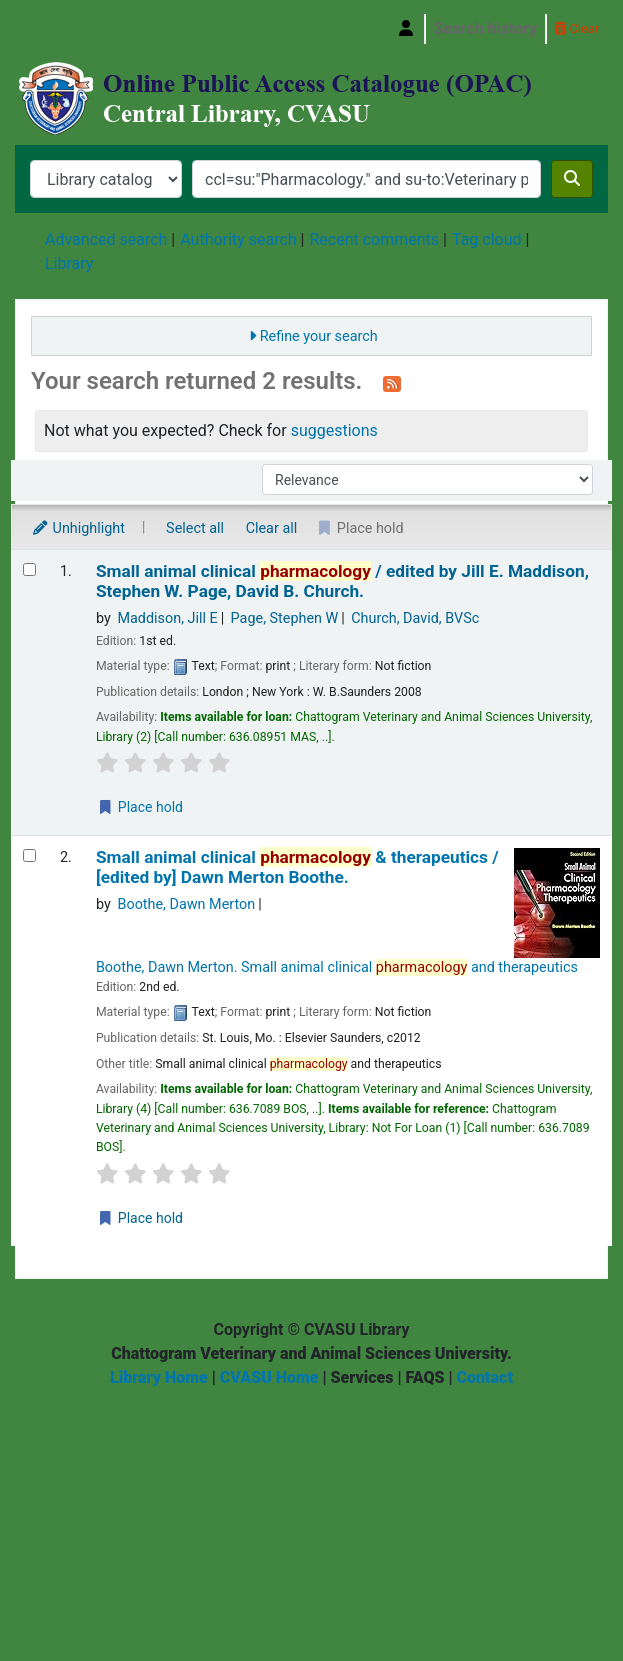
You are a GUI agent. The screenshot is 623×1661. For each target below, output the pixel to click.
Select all (195, 528)
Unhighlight (78, 528)
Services (362, 1377)
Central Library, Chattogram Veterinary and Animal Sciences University (37, 29)
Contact (485, 1377)
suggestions (334, 430)
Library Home (159, 1377)
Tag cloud (487, 239)
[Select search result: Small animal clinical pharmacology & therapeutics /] (29, 855)
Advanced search (106, 239)
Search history (486, 28)
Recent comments (374, 239)
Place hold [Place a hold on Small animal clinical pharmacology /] (140, 807)
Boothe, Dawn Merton (186, 904)
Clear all (272, 528)
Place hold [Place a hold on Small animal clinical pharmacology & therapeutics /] (140, 1218)
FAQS (424, 1377)
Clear (577, 28)
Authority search (238, 239)
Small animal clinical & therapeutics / (297, 867)
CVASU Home (269, 1377)
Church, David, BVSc (415, 618)
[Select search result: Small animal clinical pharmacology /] (29, 569)
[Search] (572, 179)
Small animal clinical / (342, 581)
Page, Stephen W (285, 618)
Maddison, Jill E (167, 618)
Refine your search (319, 336)
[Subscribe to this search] (392, 383)
